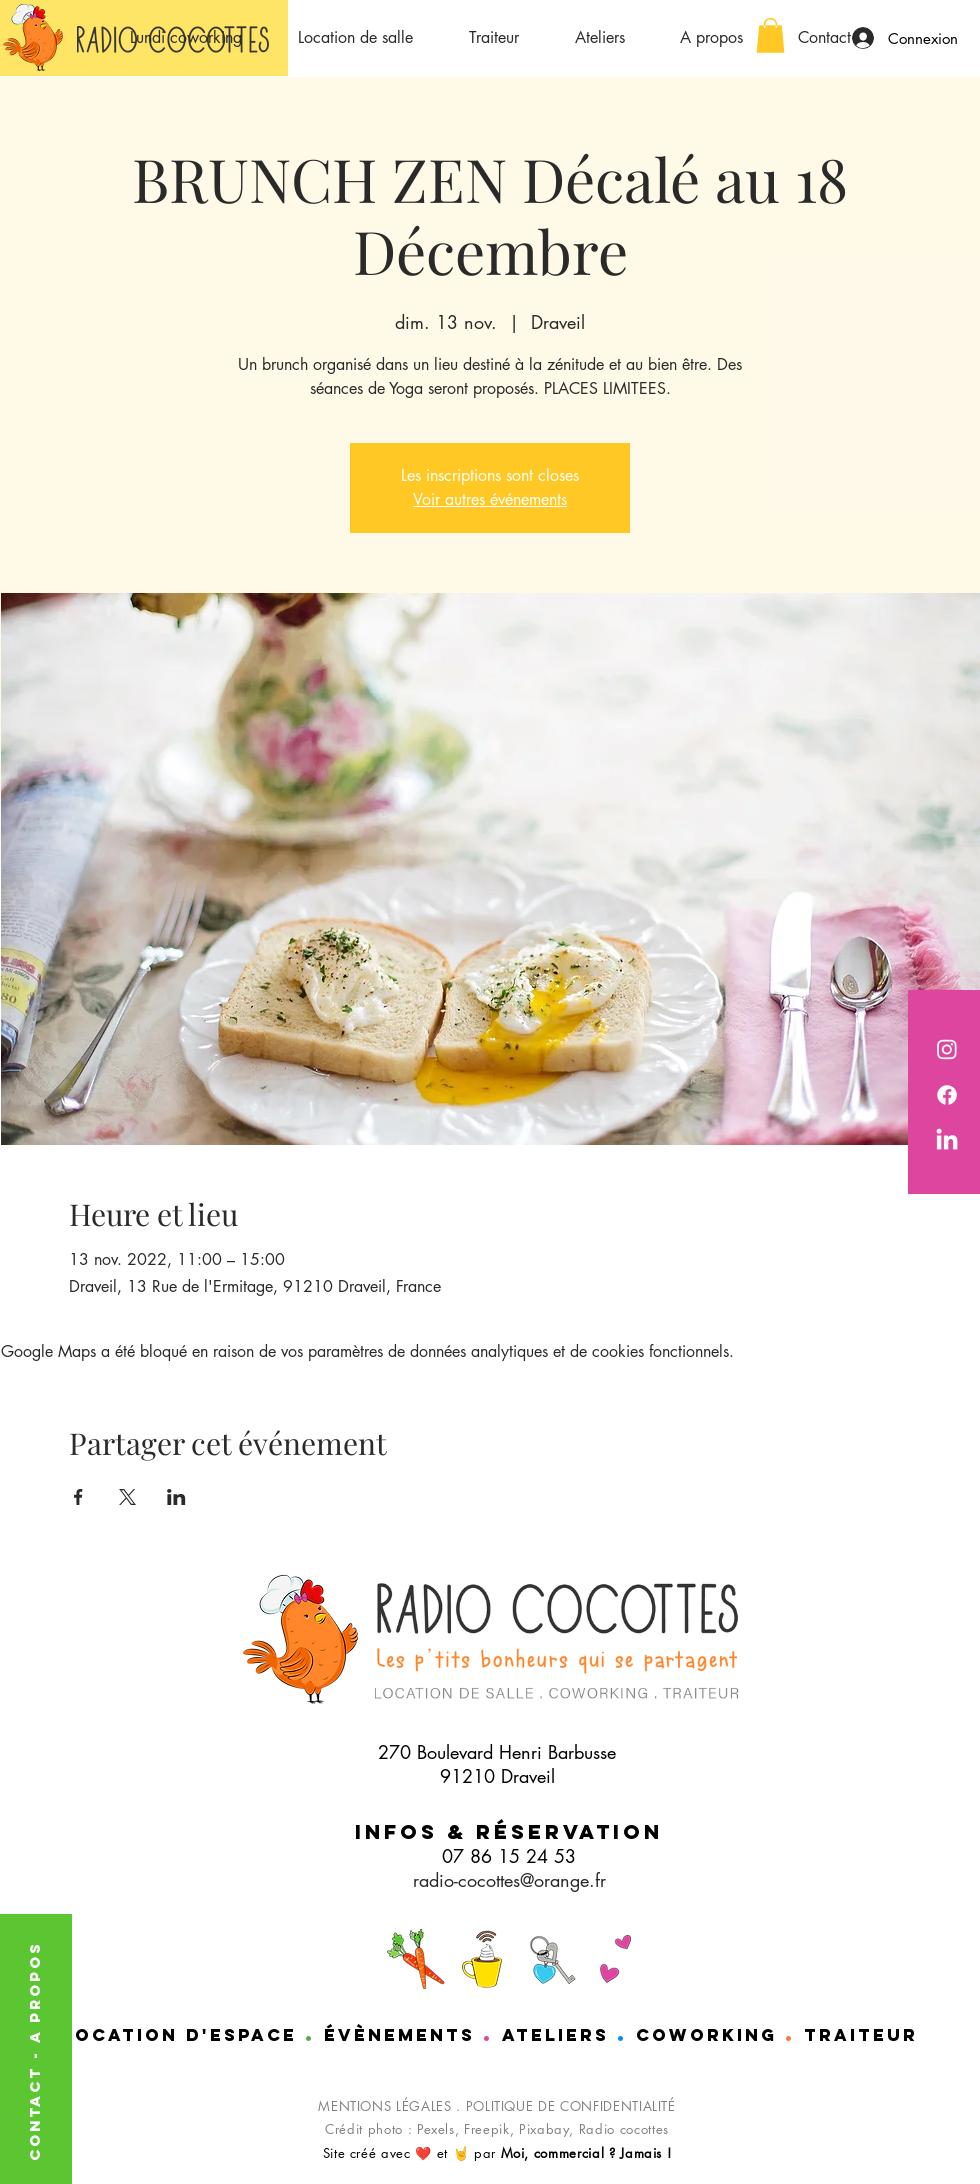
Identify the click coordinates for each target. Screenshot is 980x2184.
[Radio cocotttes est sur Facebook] (947, 1095)
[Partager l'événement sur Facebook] (78, 1497)
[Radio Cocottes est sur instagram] (947, 1049)
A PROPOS (34, 1992)
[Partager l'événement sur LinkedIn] (176, 1497)
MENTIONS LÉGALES (384, 2106)
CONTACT (34, 2110)
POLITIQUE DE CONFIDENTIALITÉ (571, 2106)
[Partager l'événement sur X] (127, 1497)
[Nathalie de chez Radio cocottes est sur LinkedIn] (947, 1141)
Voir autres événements (490, 499)
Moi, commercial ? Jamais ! (586, 2153)
